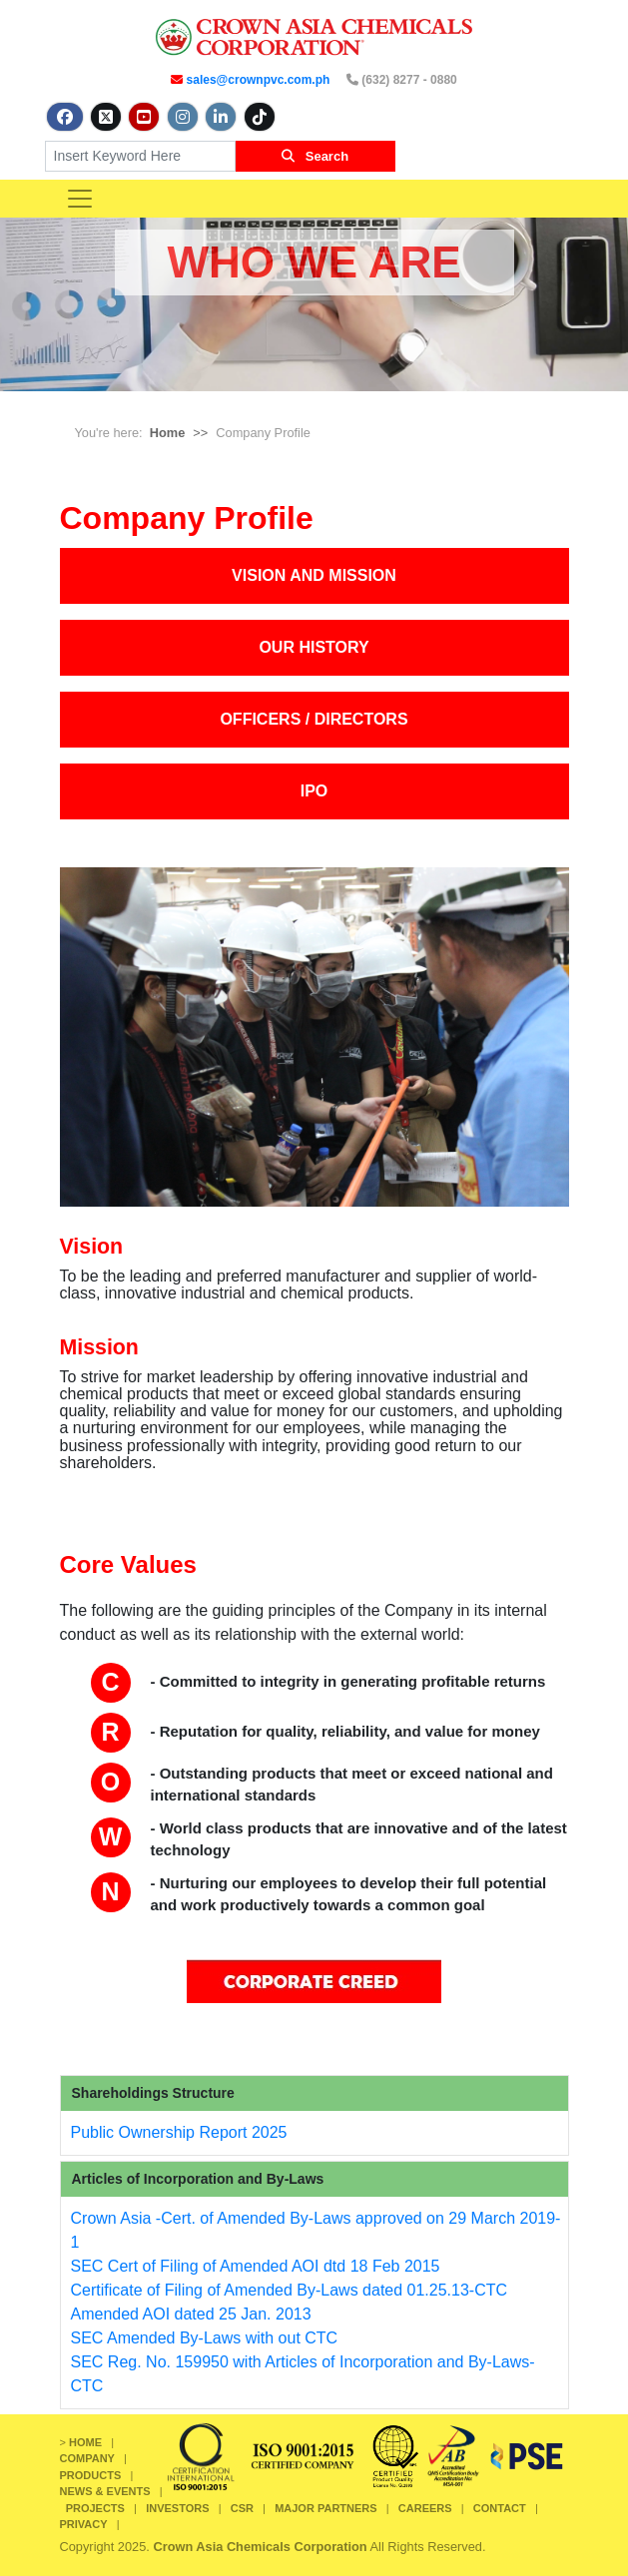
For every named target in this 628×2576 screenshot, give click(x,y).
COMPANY (87, 2458)
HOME (85, 2442)
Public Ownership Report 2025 (179, 2132)
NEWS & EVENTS (105, 2491)
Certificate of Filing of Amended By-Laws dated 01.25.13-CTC (289, 2290)
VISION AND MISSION (314, 575)
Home (168, 432)
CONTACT (499, 2508)
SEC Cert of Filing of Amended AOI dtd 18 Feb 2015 (255, 2266)
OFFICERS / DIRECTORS (313, 719)
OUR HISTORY (313, 647)
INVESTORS (177, 2508)
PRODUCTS (91, 2475)
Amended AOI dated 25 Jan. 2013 (191, 2314)
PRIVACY (84, 2524)
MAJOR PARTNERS (325, 2508)
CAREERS (425, 2508)
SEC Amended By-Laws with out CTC (204, 2337)
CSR (242, 2508)
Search (315, 156)
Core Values (128, 1564)
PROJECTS (95, 2508)
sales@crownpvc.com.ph (258, 80)
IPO (314, 790)
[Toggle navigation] (80, 199)
